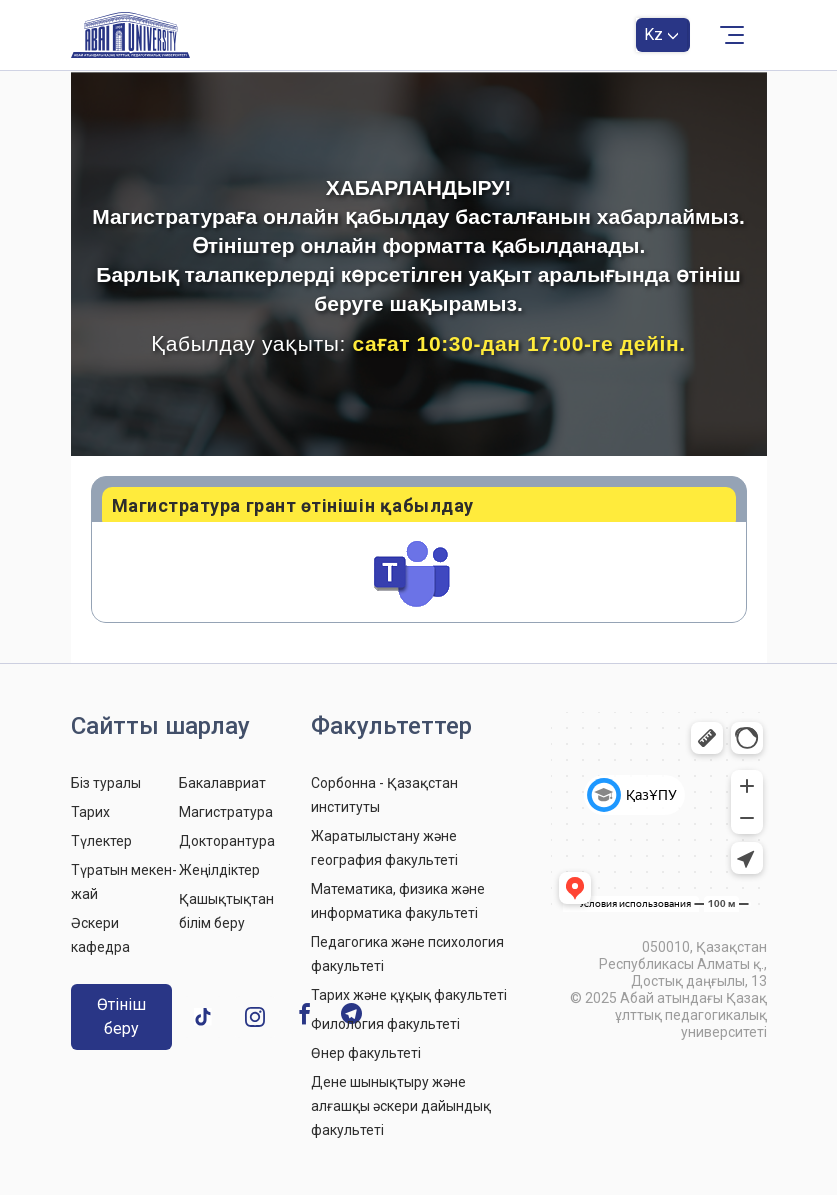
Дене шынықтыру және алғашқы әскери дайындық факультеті (401, 1106)
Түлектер (101, 841)
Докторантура (227, 841)
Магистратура (226, 812)
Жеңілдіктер (219, 870)
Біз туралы (106, 783)
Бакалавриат (222, 783)
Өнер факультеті (366, 1053)
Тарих (90, 812)
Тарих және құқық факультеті (409, 995)
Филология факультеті (385, 1024)
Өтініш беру (121, 1016)
